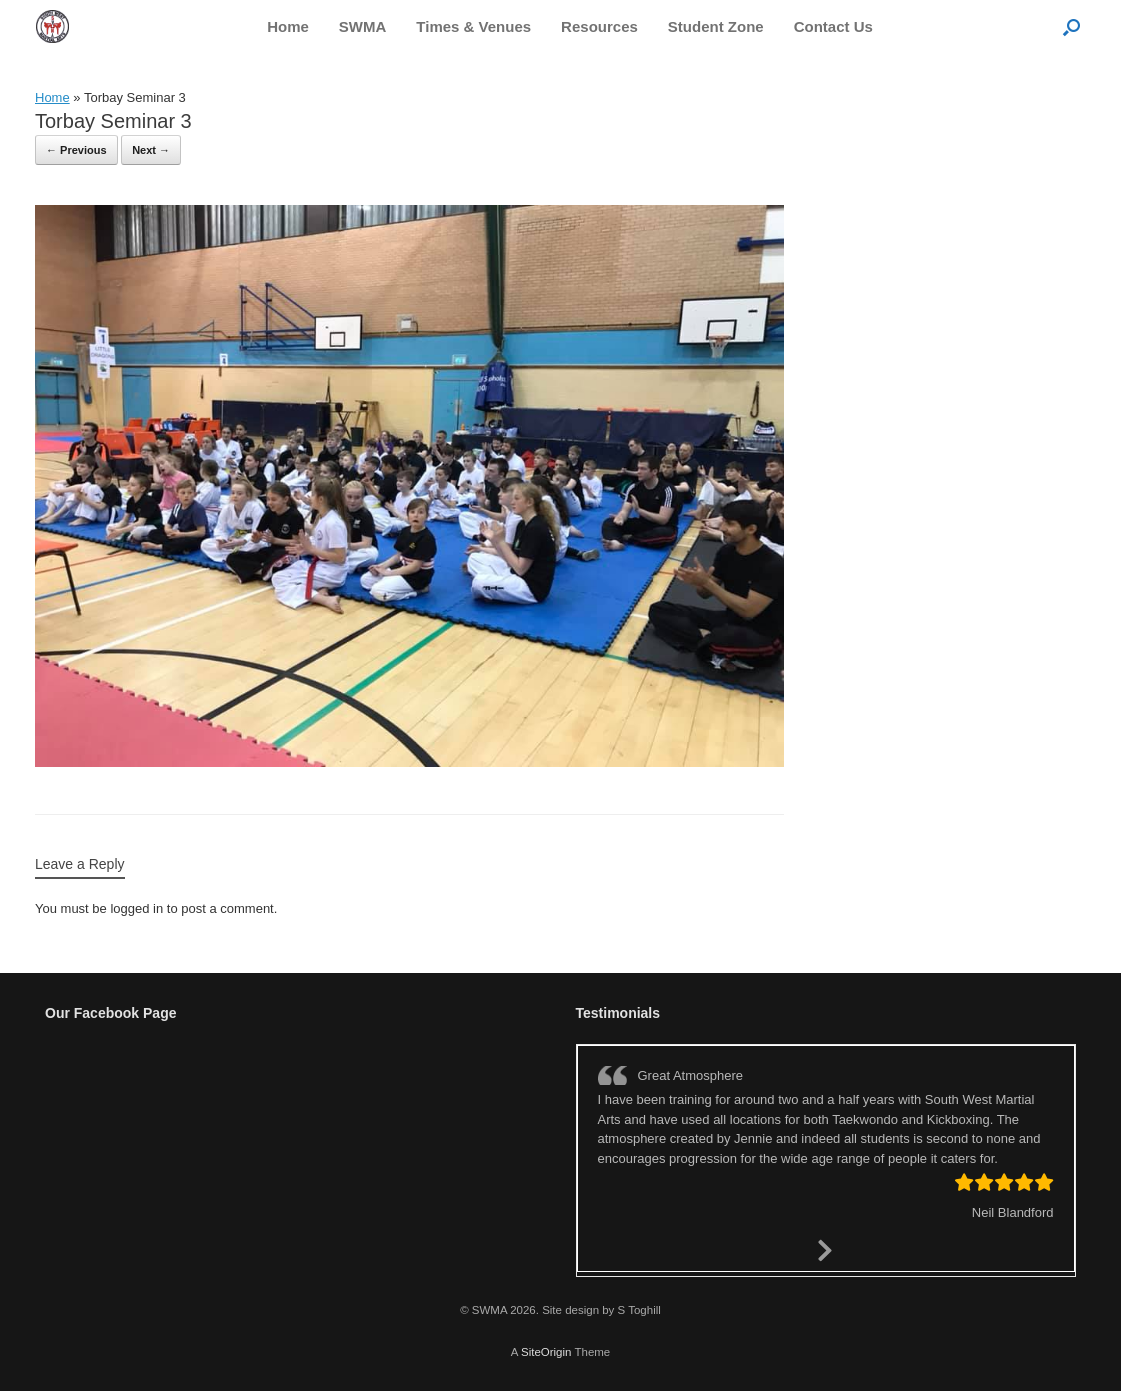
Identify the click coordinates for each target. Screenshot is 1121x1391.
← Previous (76, 150)
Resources (599, 26)
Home (288, 26)
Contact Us (833, 26)
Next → (151, 150)
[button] (1071, 26)
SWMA (363, 26)
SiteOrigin (546, 1352)
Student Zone (716, 26)
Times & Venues (473, 26)
